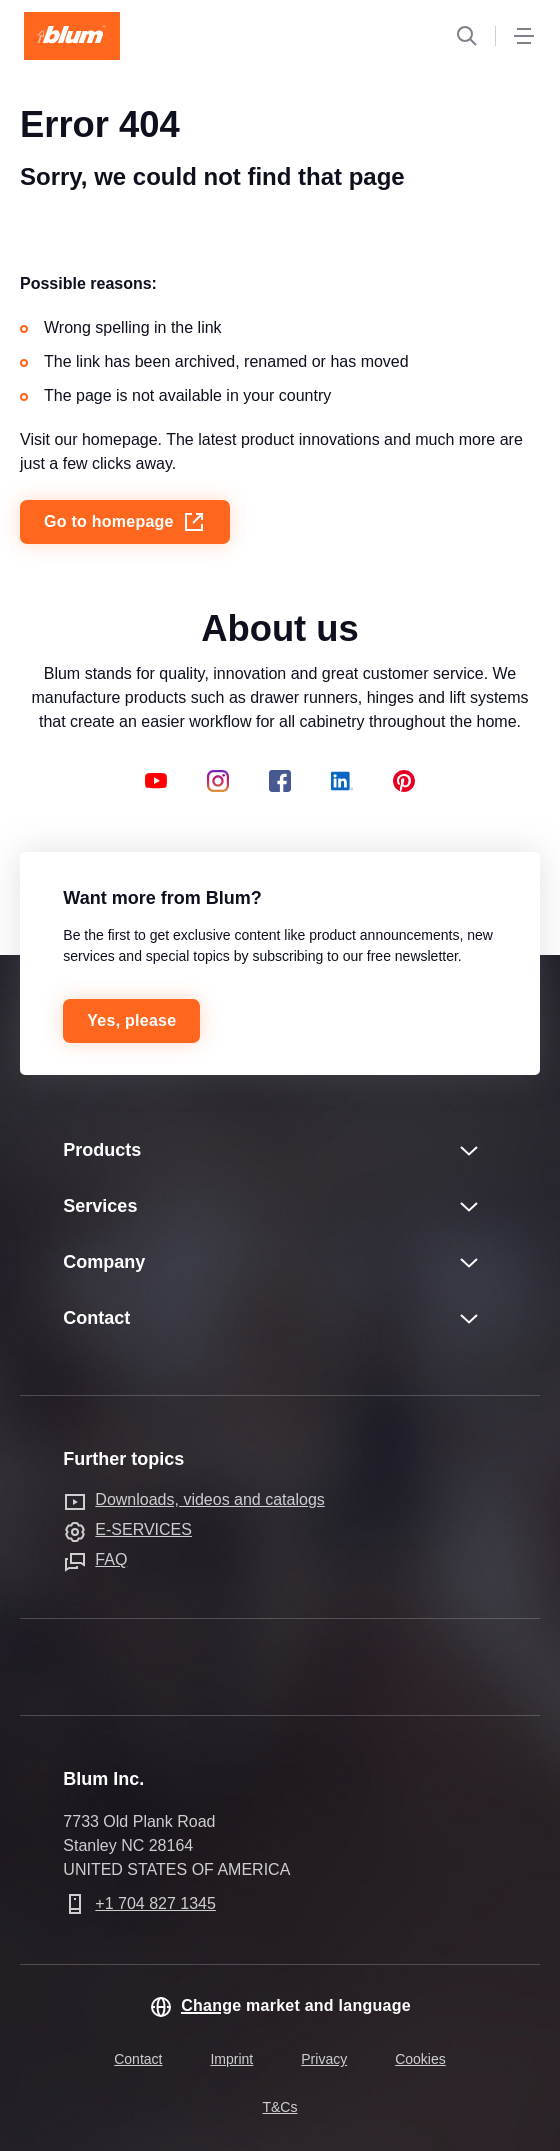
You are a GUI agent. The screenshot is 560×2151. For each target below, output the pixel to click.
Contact (138, 2059)
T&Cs (279, 2107)
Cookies (420, 2059)
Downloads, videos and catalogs (209, 1499)
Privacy (324, 2059)
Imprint (231, 2059)
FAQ (111, 1559)
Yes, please (131, 1020)
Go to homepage (125, 522)
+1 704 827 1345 (155, 1903)
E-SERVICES (143, 1529)
